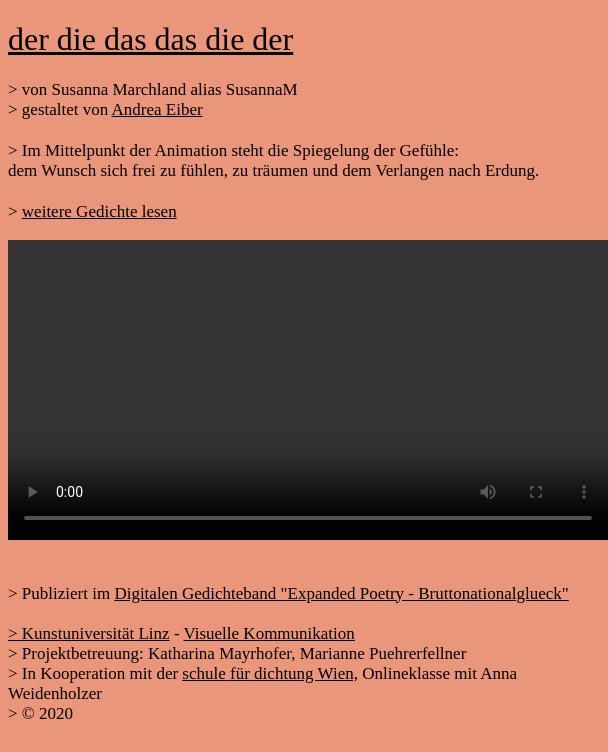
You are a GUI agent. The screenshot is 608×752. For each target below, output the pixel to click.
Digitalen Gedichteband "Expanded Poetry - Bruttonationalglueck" (341, 593)
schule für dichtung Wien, (270, 673)
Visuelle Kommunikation (268, 633)
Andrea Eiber (157, 109)
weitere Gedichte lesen (99, 211)
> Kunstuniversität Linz (89, 633)
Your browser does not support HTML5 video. (308, 390)
